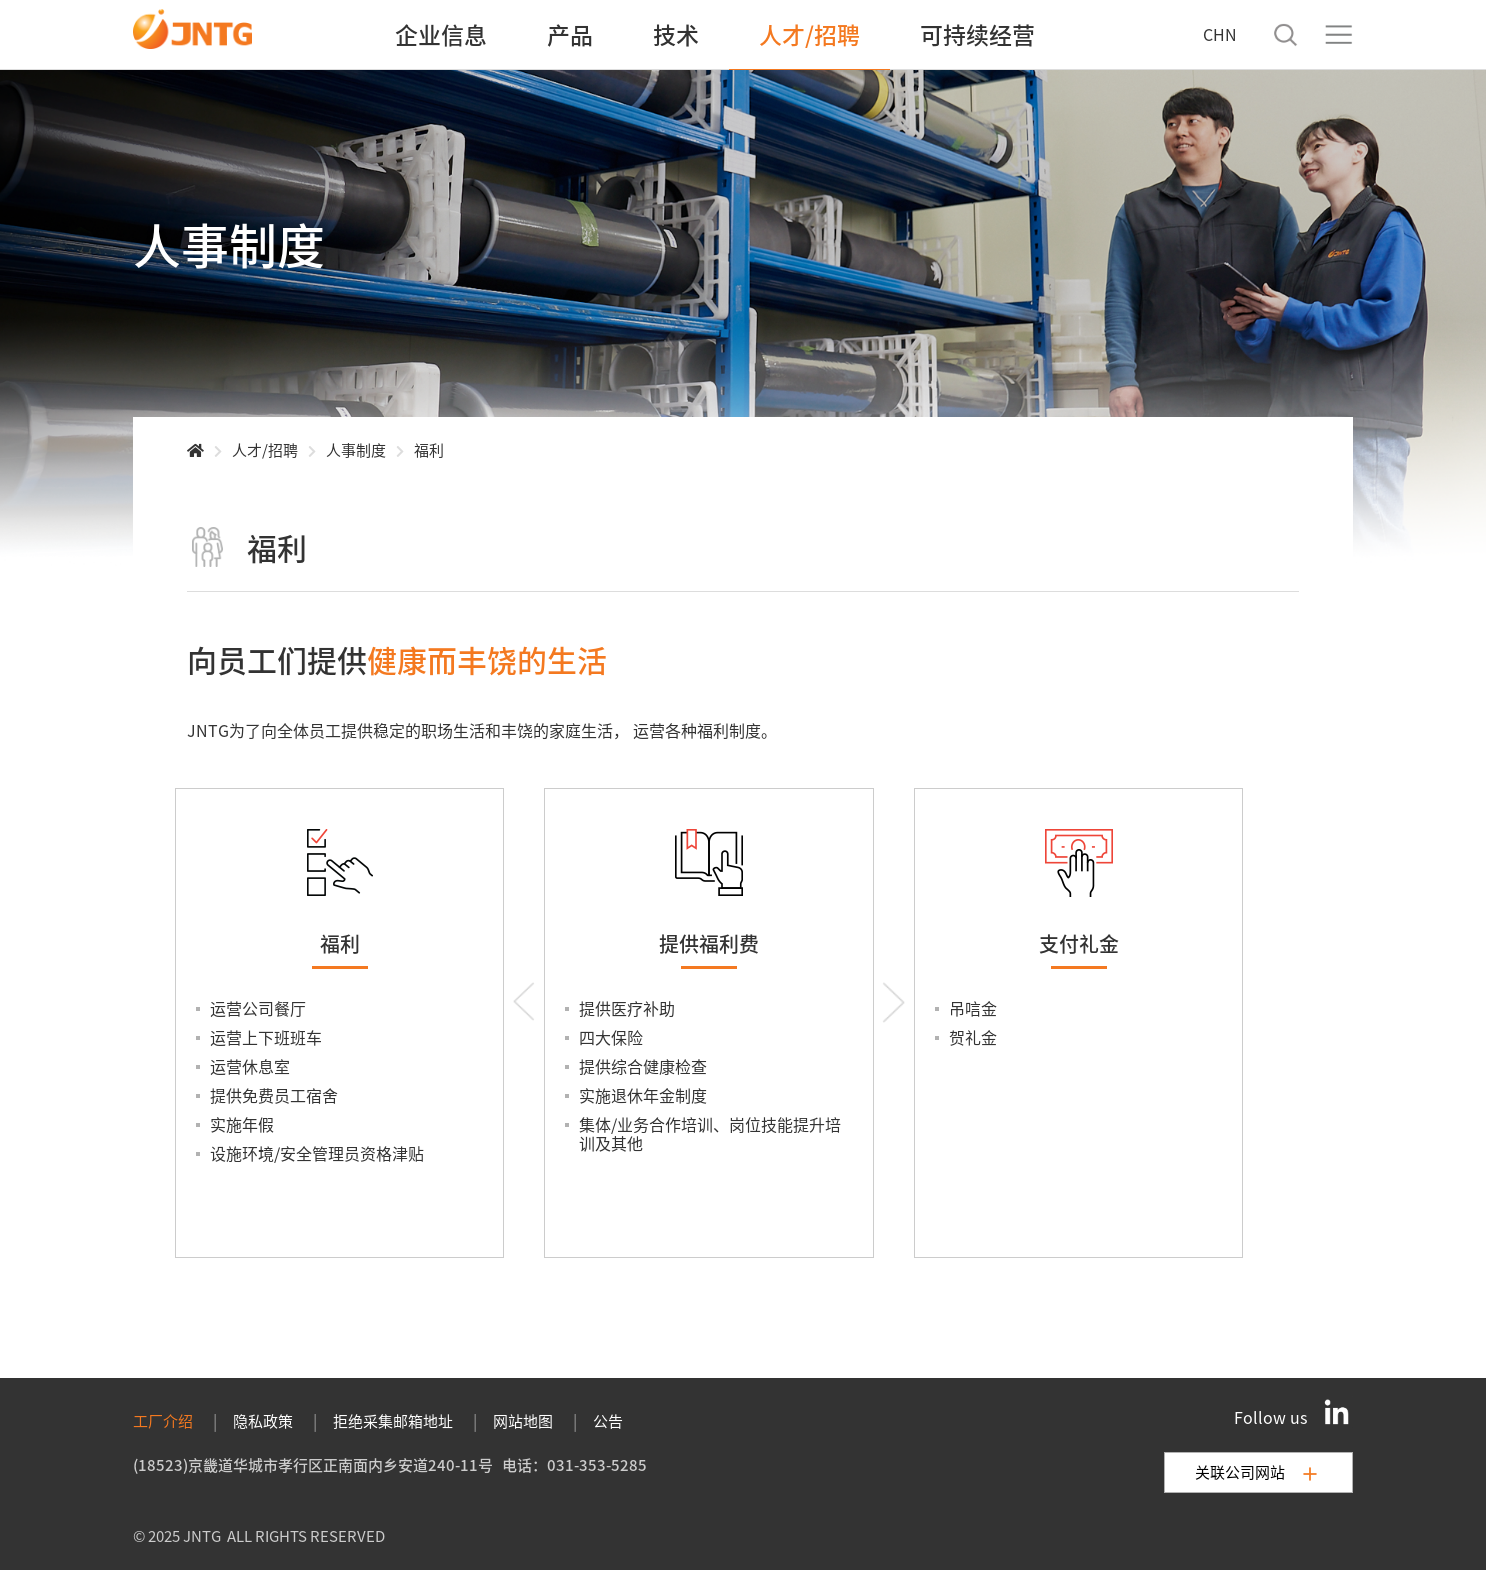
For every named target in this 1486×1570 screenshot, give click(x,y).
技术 (676, 34)
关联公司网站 (1256, 1471)
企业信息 (441, 34)
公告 (608, 1420)
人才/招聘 (809, 34)
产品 (570, 34)
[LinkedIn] (1337, 1412)
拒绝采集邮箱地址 (393, 1420)
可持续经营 (977, 34)
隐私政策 (263, 1420)
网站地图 (523, 1420)
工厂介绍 (163, 1420)
